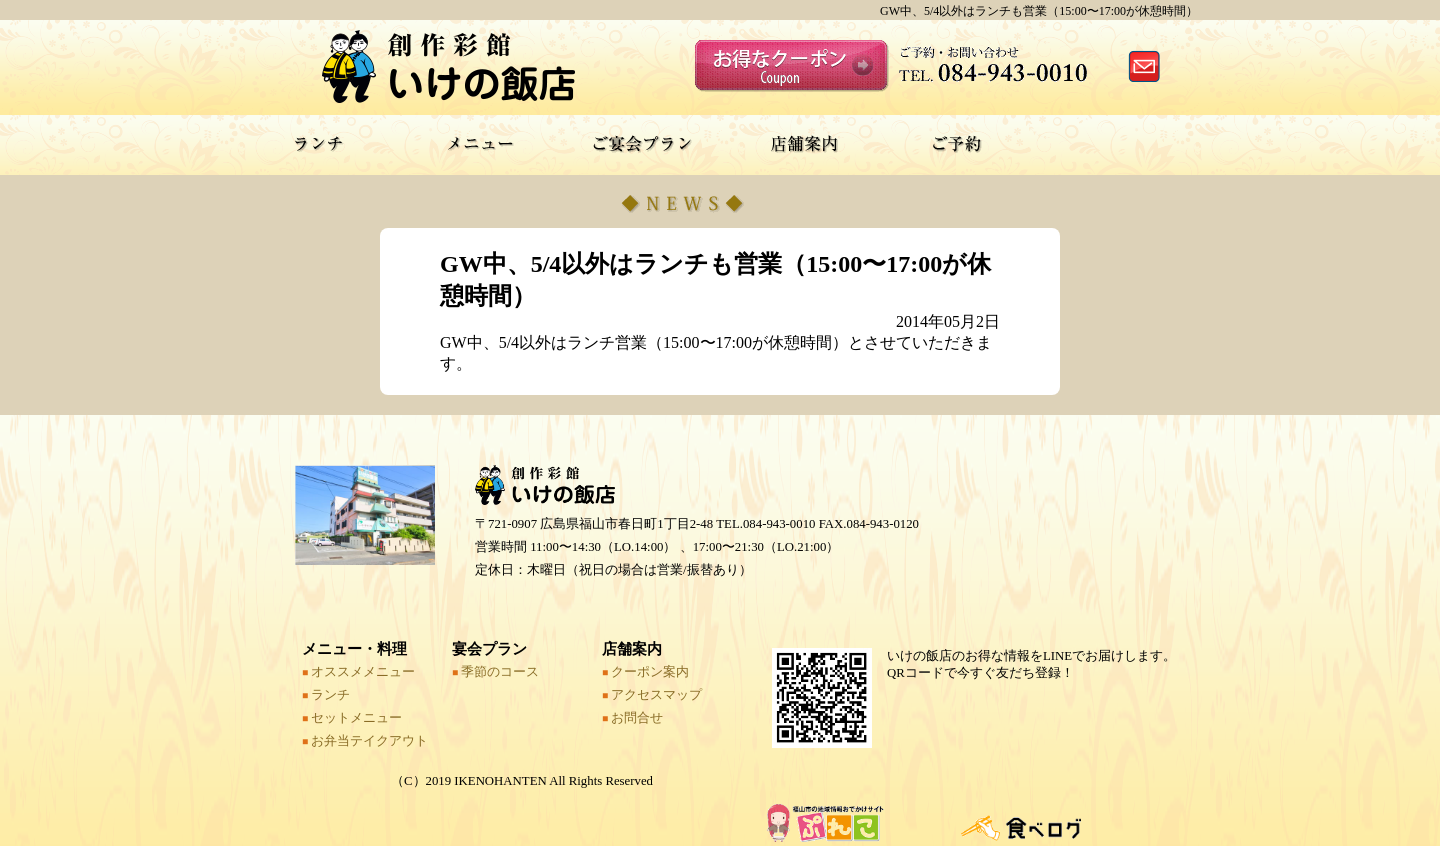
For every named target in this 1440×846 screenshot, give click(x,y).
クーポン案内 (645, 672)
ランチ (326, 695)
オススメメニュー (358, 672)
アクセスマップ (652, 695)
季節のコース (495, 672)
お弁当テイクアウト (365, 741)
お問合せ (632, 718)
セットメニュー (352, 718)
